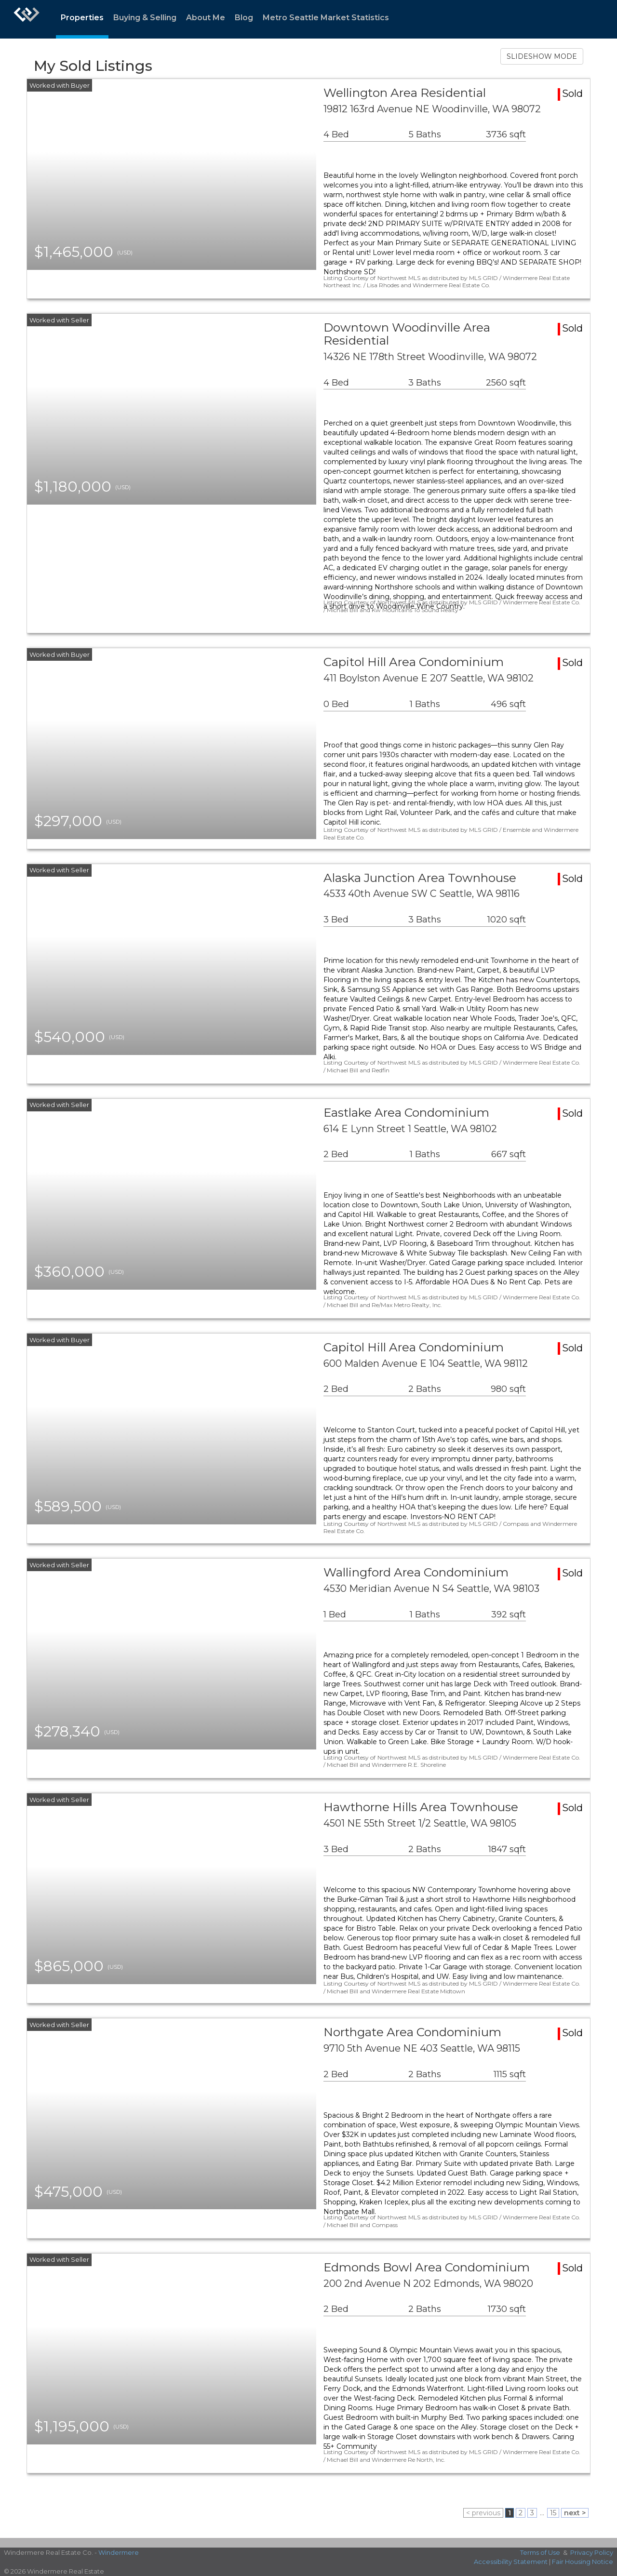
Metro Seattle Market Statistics (326, 17)
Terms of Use (540, 2552)
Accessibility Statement (511, 2561)
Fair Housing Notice (582, 2561)
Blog (244, 17)
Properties (82, 17)
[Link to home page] (26, 19)
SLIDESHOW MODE (542, 56)
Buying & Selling (144, 17)
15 (553, 2513)
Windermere (118, 2552)
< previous (483, 2513)
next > (575, 2513)
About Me (205, 17)
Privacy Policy (591, 2552)
